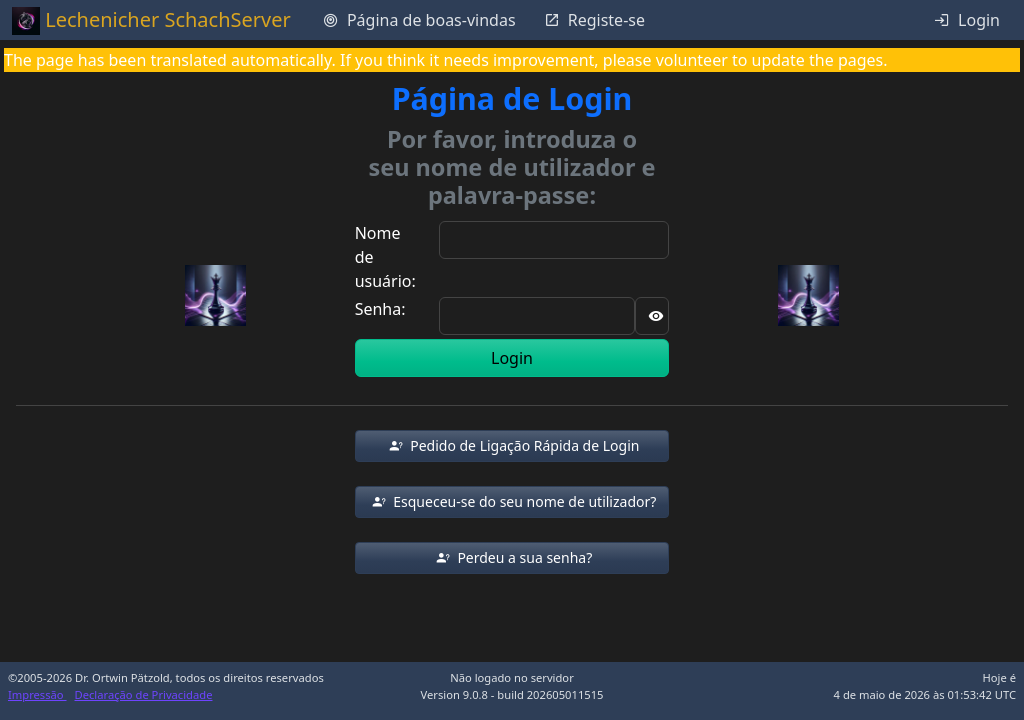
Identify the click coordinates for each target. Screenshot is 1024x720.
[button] (512, 446)
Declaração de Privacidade (144, 694)
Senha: (380, 309)
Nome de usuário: (385, 257)
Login (512, 358)
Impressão (37, 694)
